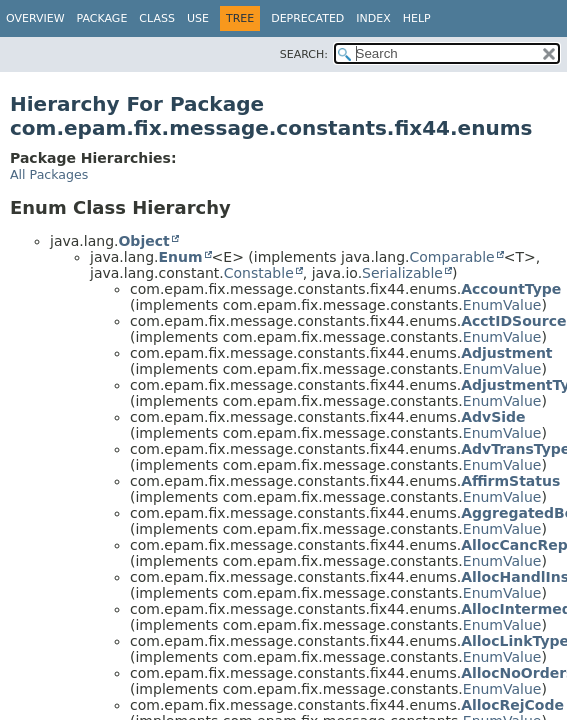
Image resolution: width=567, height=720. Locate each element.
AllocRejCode (512, 705)
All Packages (49, 174)
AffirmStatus (510, 481)
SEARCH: (304, 54)
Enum (180, 257)
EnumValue (502, 305)
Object (143, 241)
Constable (259, 273)
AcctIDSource (513, 321)
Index (373, 18)
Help (417, 18)
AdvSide (493, 417)
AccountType (511, 289)
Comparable (452, 257)
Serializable (402, 273)
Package (102, 18)
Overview (35, 18)
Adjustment (506, 353)
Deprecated (307, 18)
